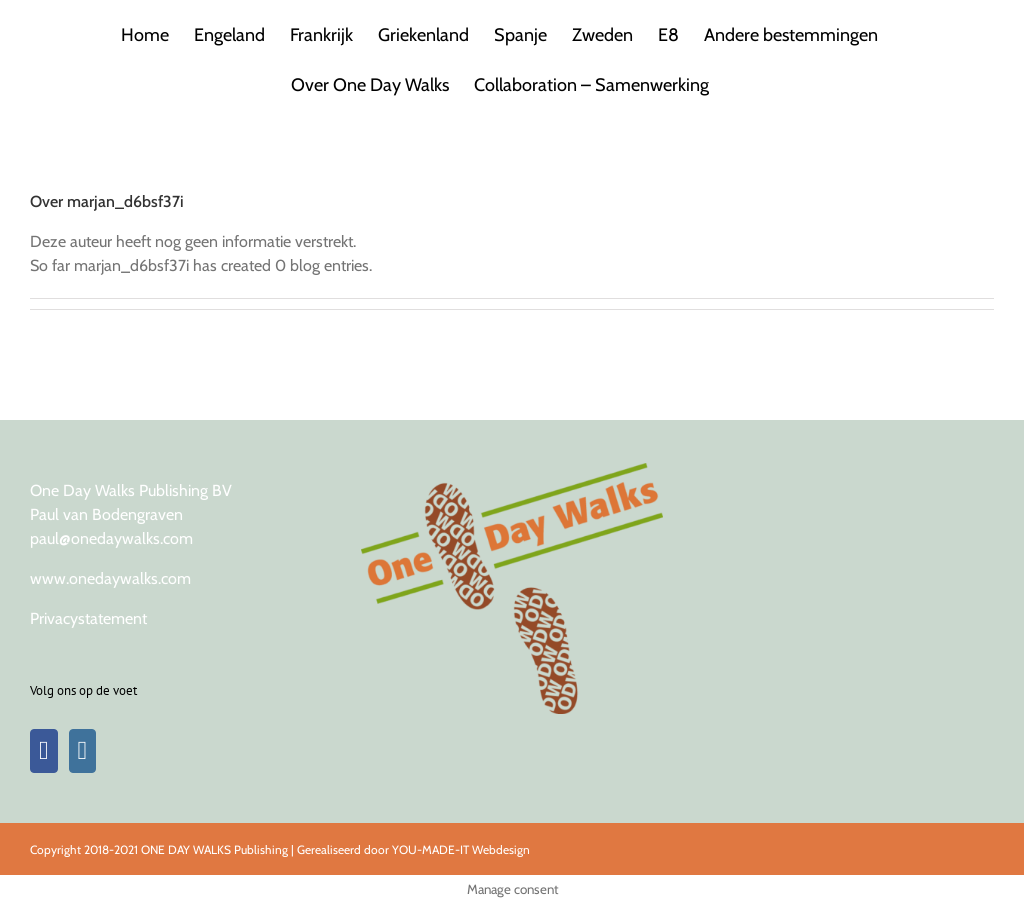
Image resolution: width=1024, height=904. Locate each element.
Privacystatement (88, 618)
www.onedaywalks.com (110, 578)
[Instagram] (83, 751)
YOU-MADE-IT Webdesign (461, 849)
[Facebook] (44, 751)
